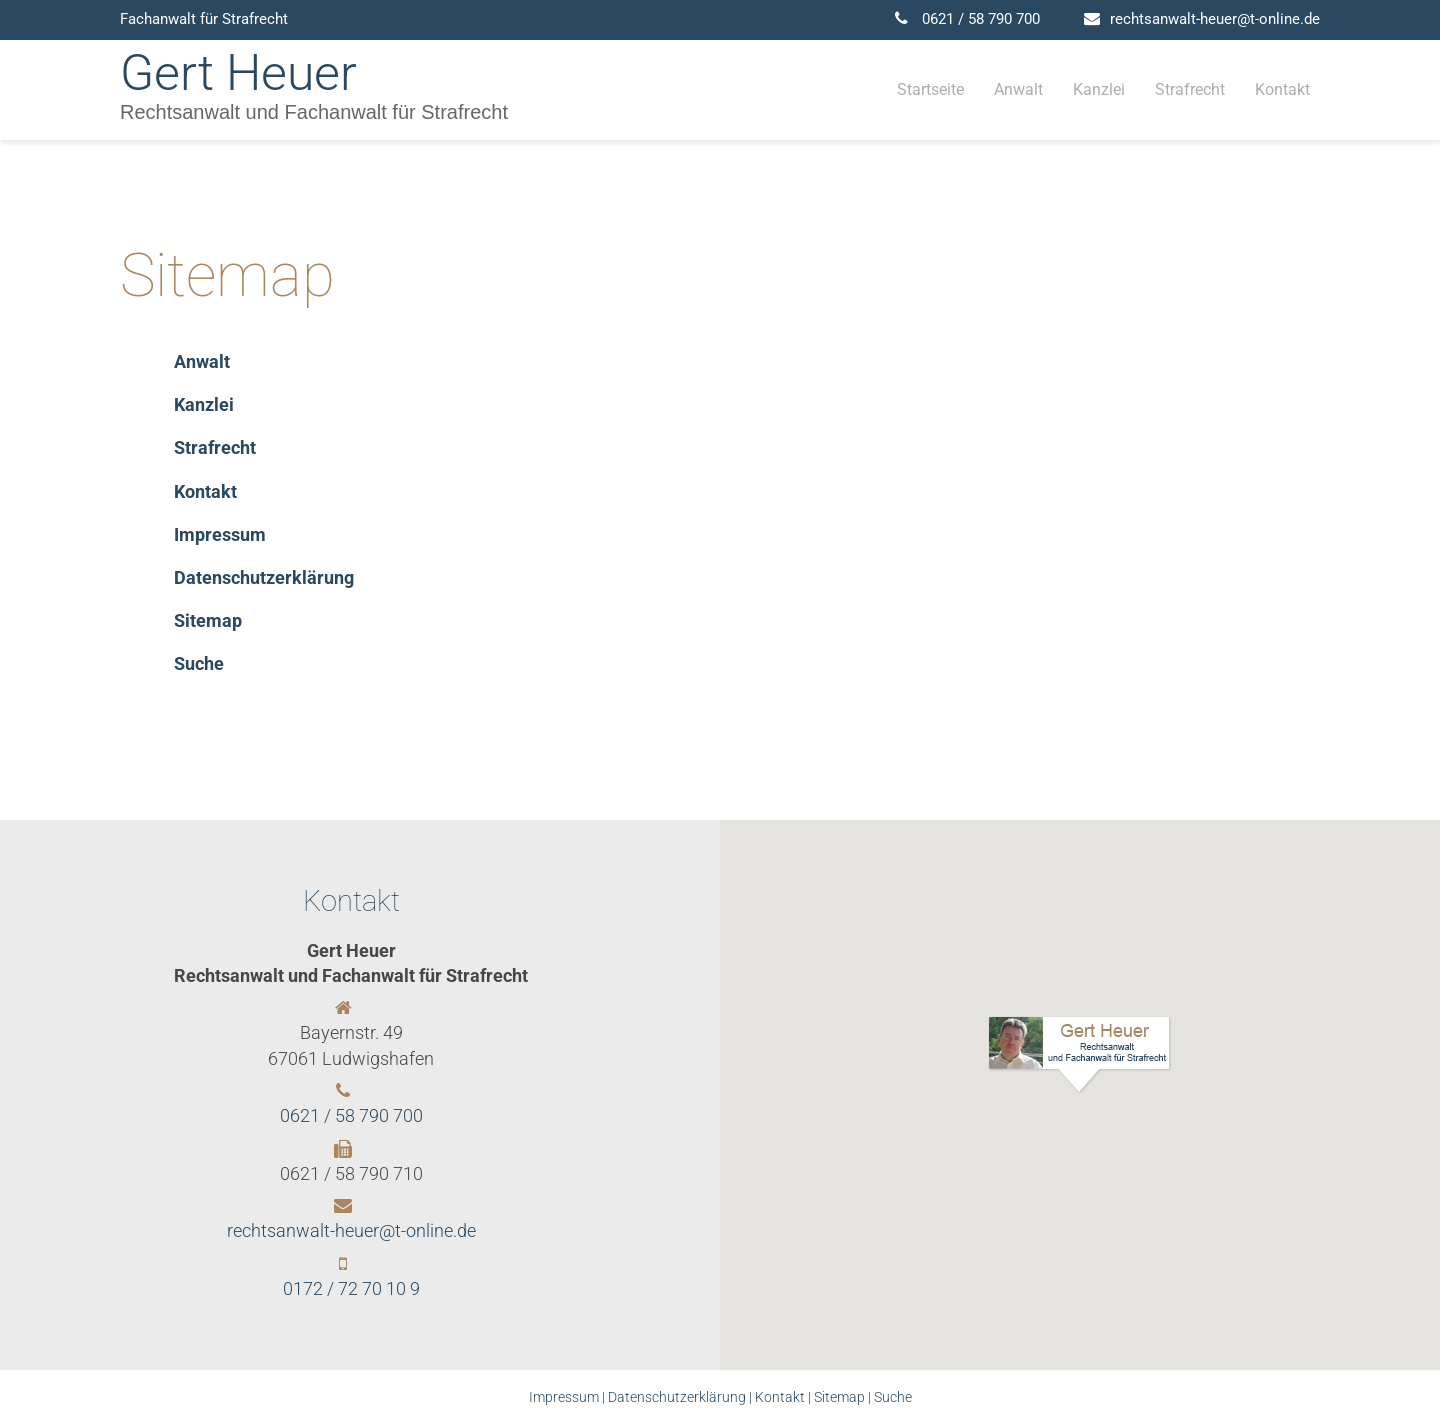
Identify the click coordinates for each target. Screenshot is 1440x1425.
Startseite (930, 89)
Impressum (564, 1397)
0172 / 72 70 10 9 (351, 1288)
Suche (893, 1397)
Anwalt (1018, 89)
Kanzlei (1099, 89)
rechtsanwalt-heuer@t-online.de (1215, 19)
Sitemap (839, 1397)
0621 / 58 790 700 (981, 19)
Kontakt (1282, 89)
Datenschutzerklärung (677, 1397)
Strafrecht (1190, 89)
